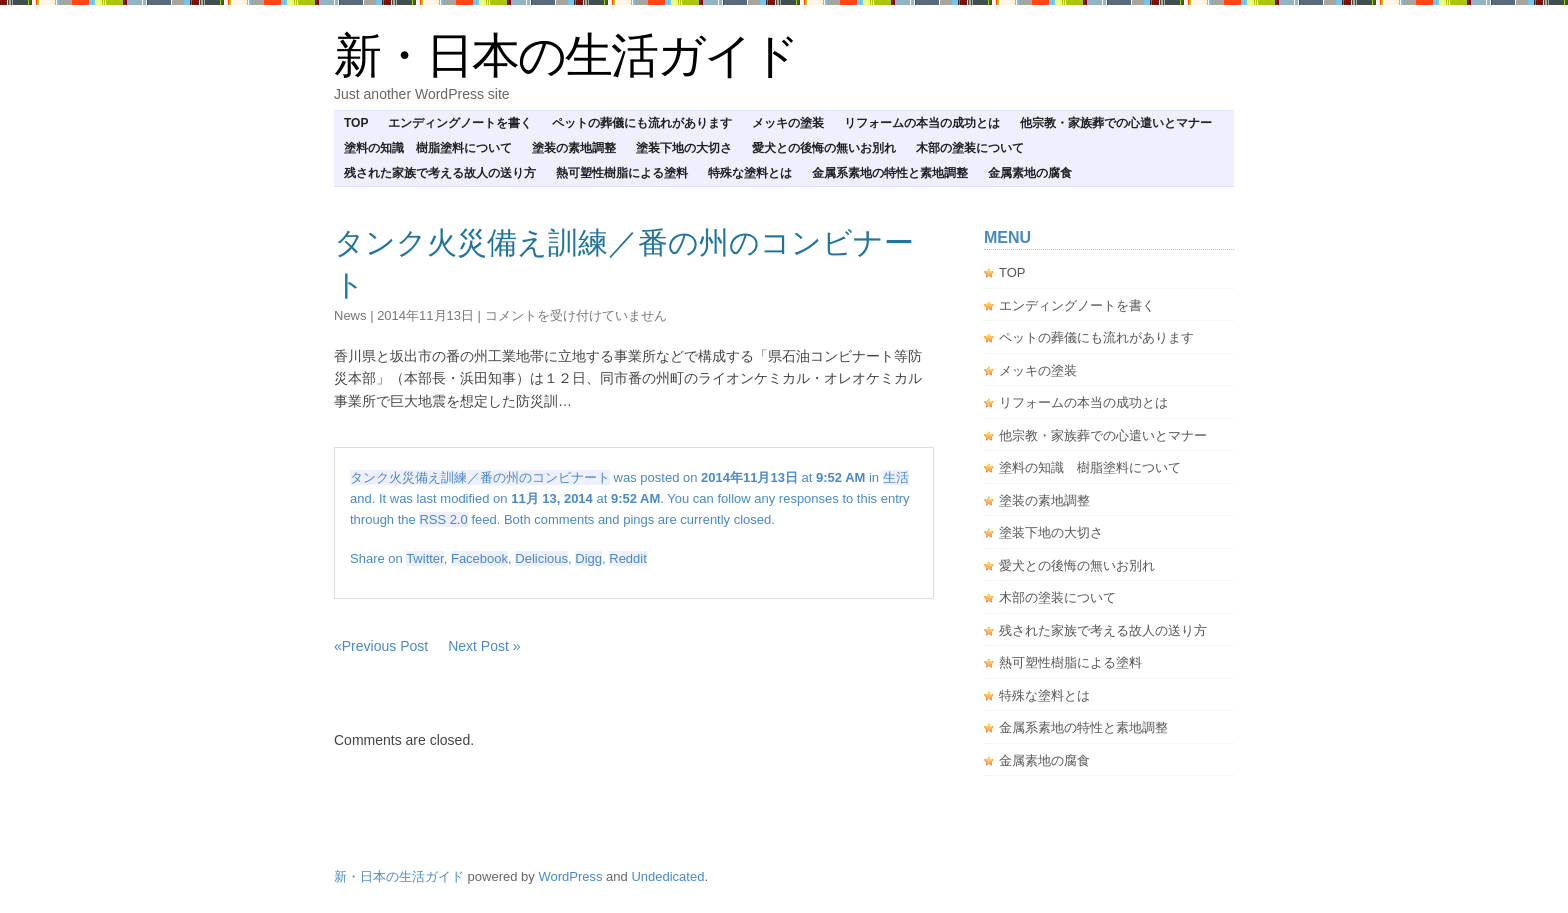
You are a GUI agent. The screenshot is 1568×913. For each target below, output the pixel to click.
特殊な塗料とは (750, 173)
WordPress (570, 876)
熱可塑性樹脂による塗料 (622, 173)
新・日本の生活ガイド (566, 55)
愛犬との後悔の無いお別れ (824, 148)
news (350, 315)
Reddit (628, 558)
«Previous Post (381, 646)
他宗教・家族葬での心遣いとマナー (1116, 123)
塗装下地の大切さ (684, 148)
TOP (356, 123)
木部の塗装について (970, 148)
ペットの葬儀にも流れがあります (642, 123)
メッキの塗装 (788, 123)
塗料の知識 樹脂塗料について (428, 148)
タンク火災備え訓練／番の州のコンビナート (480, 477)
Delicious (541, 558)
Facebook (479, 558)
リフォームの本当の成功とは (922, 123)
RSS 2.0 (443, 519)
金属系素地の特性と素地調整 (890, 173)
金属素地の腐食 (1030, 173)
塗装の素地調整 (574, 148)
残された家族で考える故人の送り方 (440, 173)
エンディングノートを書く (460, 123)
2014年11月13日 (425, 315)
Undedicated (667, 876)
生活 (896, 477)
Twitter (425, 558)
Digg (588, 558)
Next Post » (484, 646)
